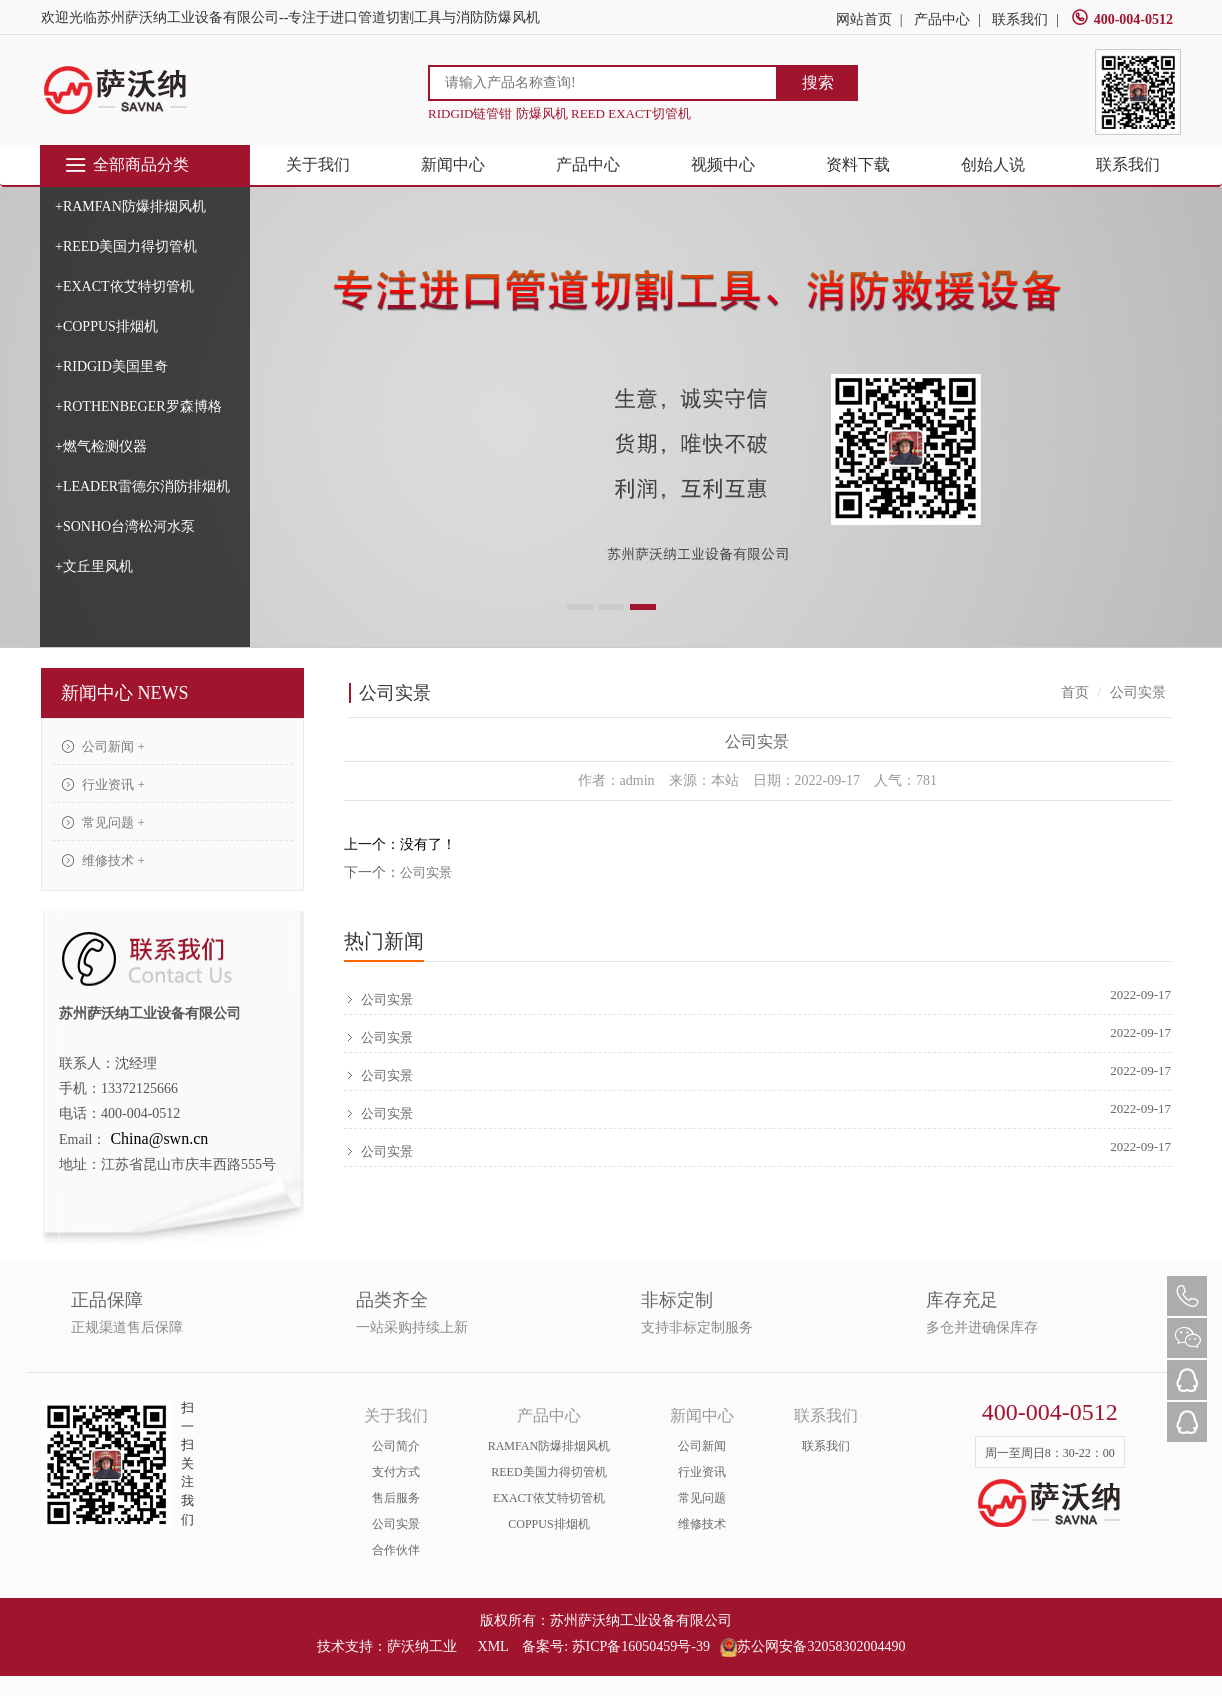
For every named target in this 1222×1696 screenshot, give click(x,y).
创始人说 (993, 164)
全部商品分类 (126, 165)
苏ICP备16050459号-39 (641, 1646)
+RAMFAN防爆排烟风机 (130, 206)
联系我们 (1020, 19)
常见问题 (702, 1498)
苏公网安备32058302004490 (812, 1646)
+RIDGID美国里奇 (111, 366)
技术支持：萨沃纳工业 (387, 1646)
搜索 (818, 82)
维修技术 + (103, 860)
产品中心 (942, 19)
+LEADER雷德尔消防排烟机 (142, 486)
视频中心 (723, 164)
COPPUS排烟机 (548, 1524)
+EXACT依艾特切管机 (124, 286)
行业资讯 (702, 1472)
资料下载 (858, 164)
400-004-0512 (1122, 19)
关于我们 (318, 164)
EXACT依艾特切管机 (549, 1498)
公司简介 (396, 1446)
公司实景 (426, 872)
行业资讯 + (103, 784)
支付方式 (396, 1472)
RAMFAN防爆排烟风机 (549, 1446)
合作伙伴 (396, 1550)
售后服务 (396, 1498)
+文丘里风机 (94, 566)
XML (493, 1646)
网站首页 (864, 19)
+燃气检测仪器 (101, 446)
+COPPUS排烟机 (106, 326)
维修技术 (702, 1524)
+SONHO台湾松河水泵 (125, 526)
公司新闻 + (103, 746)
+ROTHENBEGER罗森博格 (138, 406)
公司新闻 (702, 1446)
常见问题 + (103, 822)
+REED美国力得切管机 (126, 246)
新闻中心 (453, 164)
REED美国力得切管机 (548, 1472)
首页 (1075, 692)
